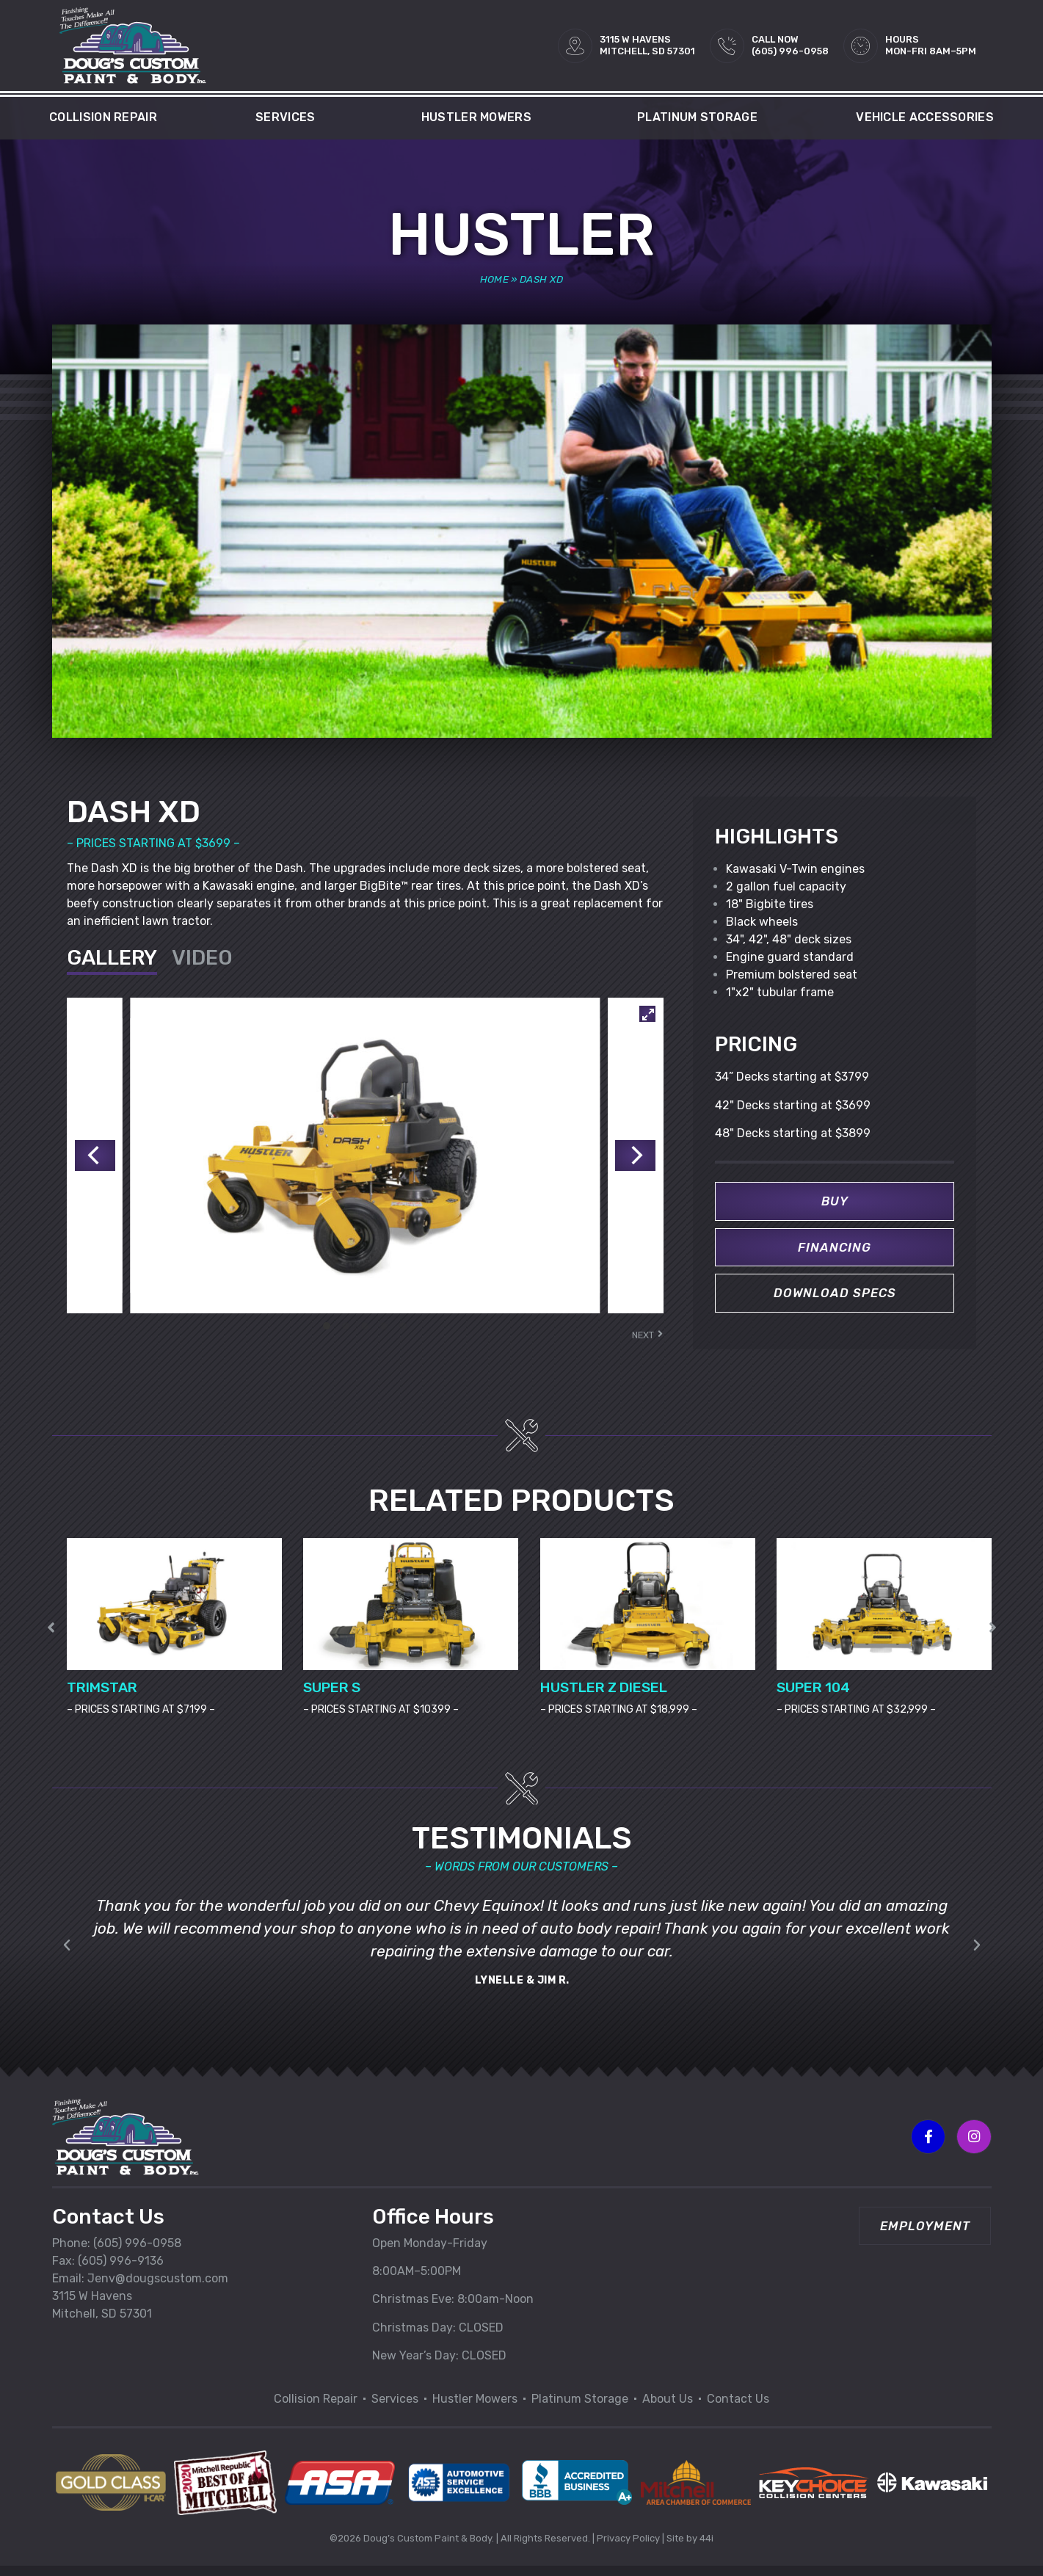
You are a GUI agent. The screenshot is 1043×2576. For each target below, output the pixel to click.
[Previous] (97, 1155)
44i (706, 2547)
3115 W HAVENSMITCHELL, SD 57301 (647, 45)
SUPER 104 (813, 1696)
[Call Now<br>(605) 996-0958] (727, 46)
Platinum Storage (697, 117)
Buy (834, 1201)
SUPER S (331, 1696)
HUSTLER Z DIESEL (603, 1696)
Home (494, 279)
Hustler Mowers (480, 117)
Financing (835, 1249)
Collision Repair (103, 117)
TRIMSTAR (102, 1696)
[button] (993, 1636)
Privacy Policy (628, 2547)
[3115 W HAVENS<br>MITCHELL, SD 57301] (575, 46)
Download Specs (834, 1297)
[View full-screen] (647, 1014)
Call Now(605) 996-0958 (790, 45)
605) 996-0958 (139, 2252)
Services (288, 117)
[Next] (633, 1155)
